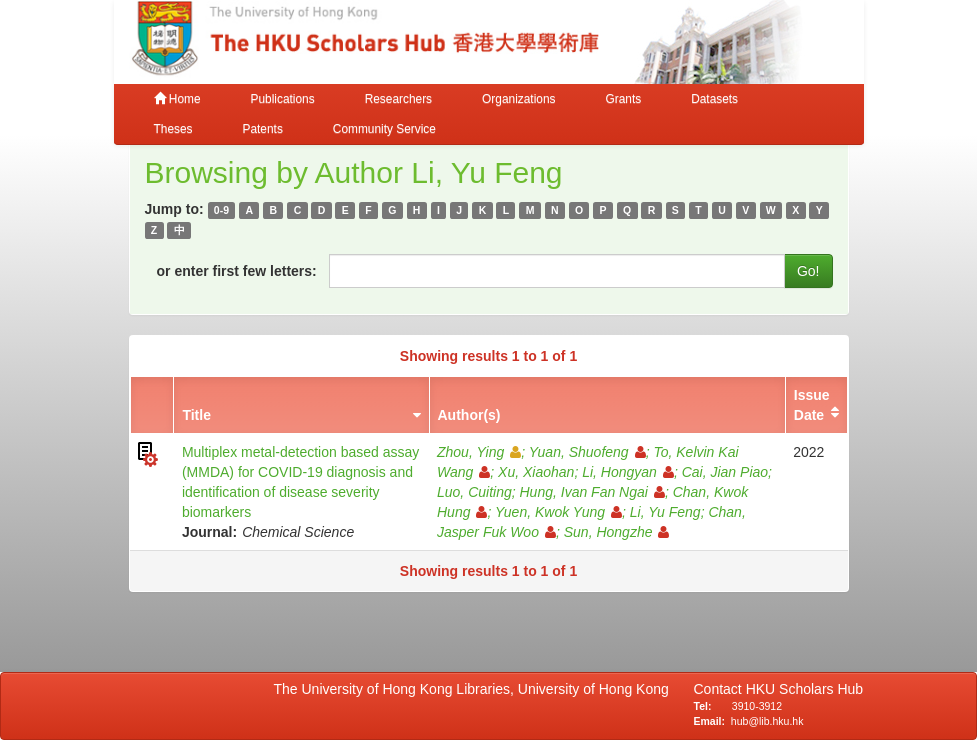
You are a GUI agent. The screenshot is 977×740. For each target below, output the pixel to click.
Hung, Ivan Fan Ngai (592, 492)
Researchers (398, 99)
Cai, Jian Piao (725, 472)
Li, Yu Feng (665, 512)
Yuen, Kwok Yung (558, 512)
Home (177, 99)
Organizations (518, 99)
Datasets (714, 99)
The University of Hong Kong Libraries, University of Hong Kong (475, 689)
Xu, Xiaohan (536, 472)
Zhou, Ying (479, 452)
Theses (173, 129)
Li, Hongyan (628, 472)
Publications (283, 99)
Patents (263, 129)
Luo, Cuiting (474, 492)
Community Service (384, 129)
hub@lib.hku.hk (767, 721)
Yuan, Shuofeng (587, 452)
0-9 (221, 210)
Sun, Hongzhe (617, 532)
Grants (623, 99)
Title (196, 415)
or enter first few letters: (237, 271)
